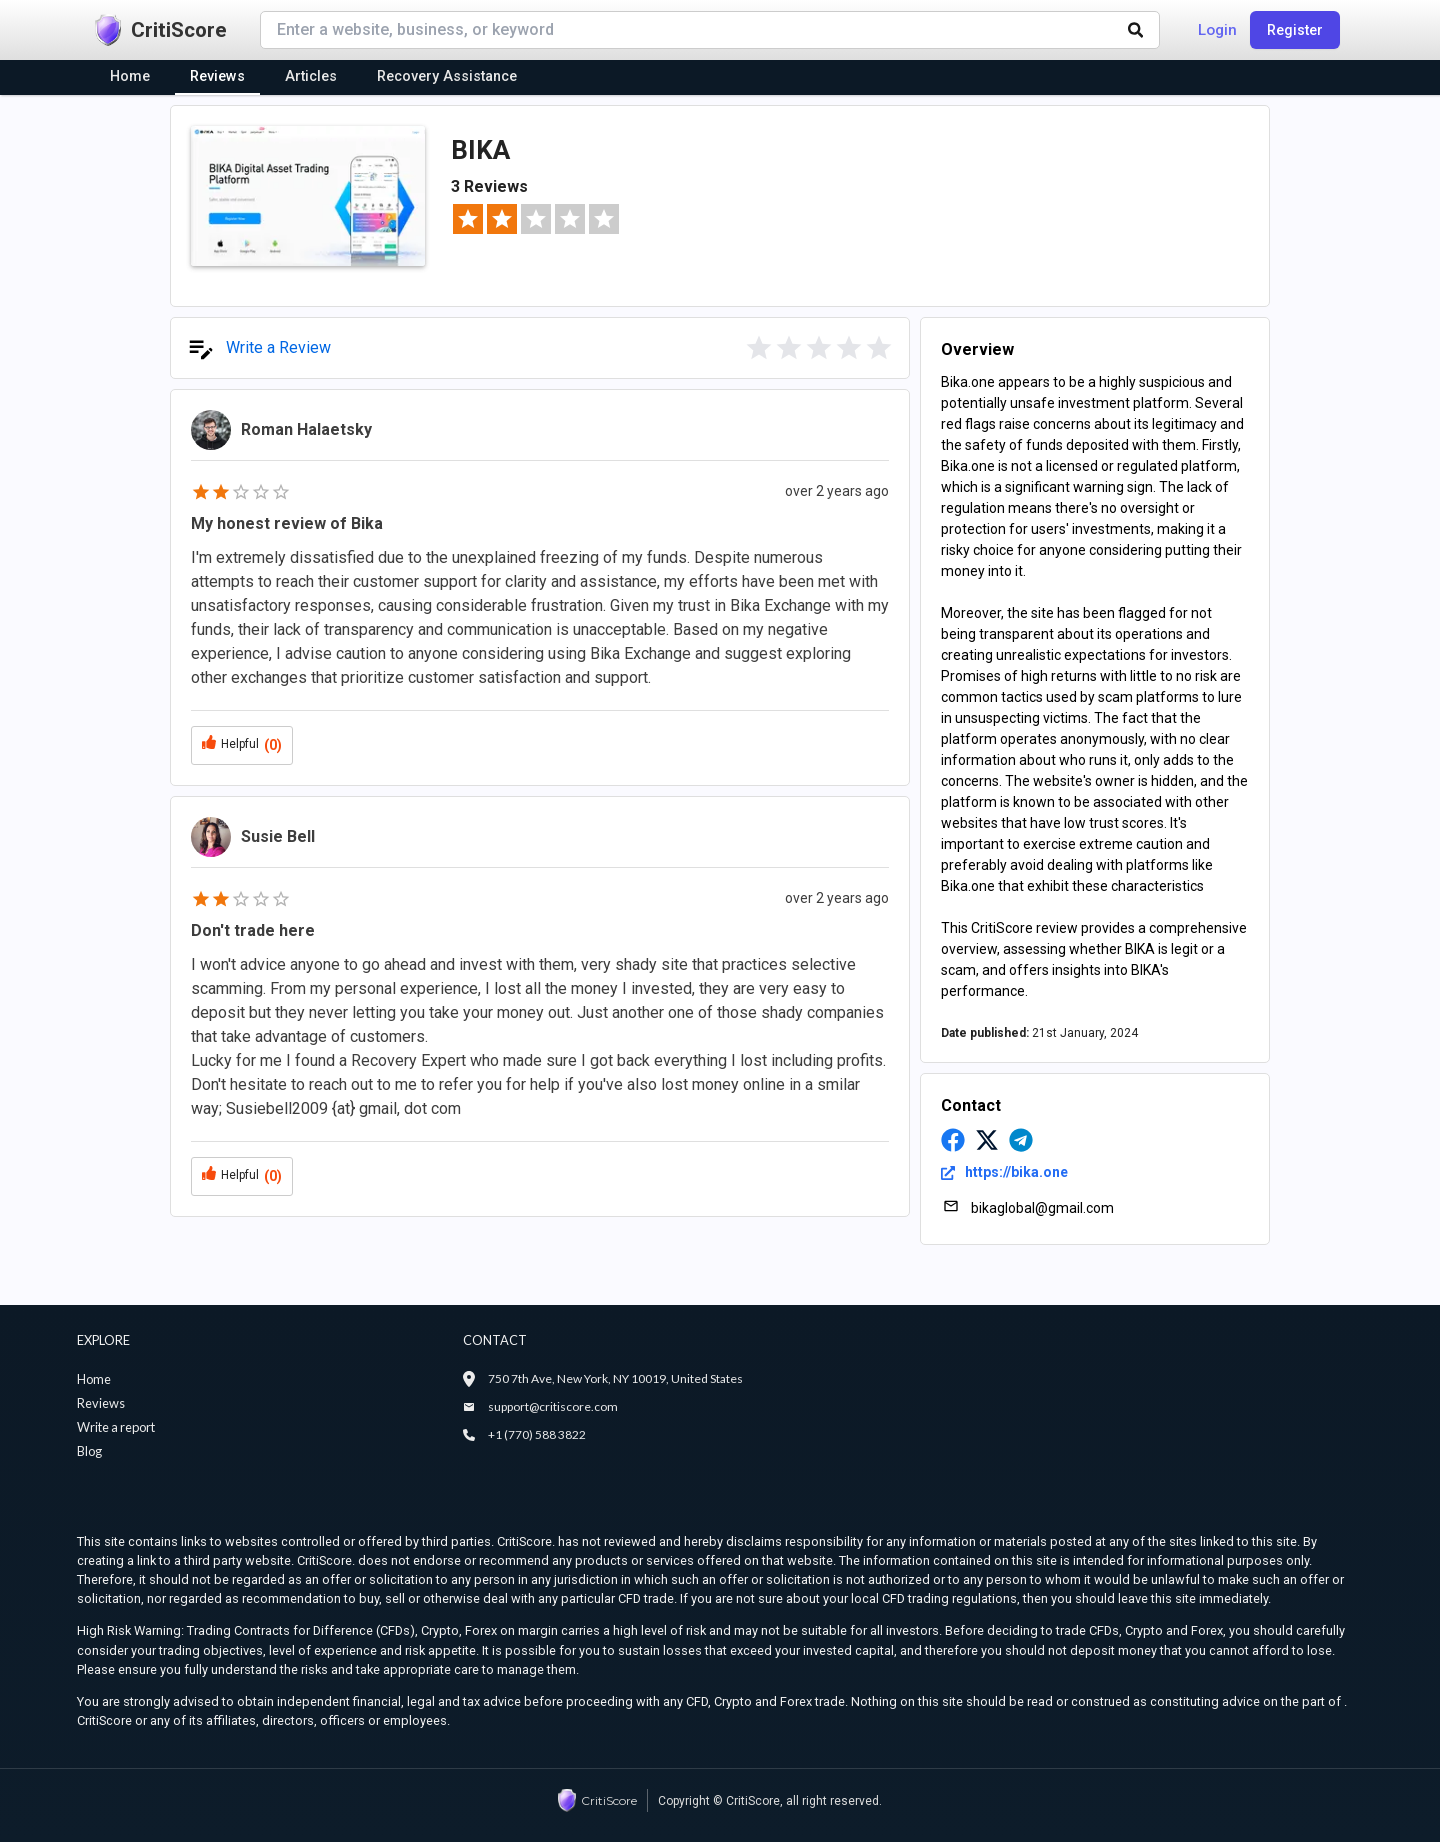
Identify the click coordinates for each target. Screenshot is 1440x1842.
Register (1295, 30)
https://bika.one (1004, 1172)
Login (1217, 30)
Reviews (101, 1403)
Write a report (116, 1427)
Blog (89, 1451)
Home (94, 1379)
